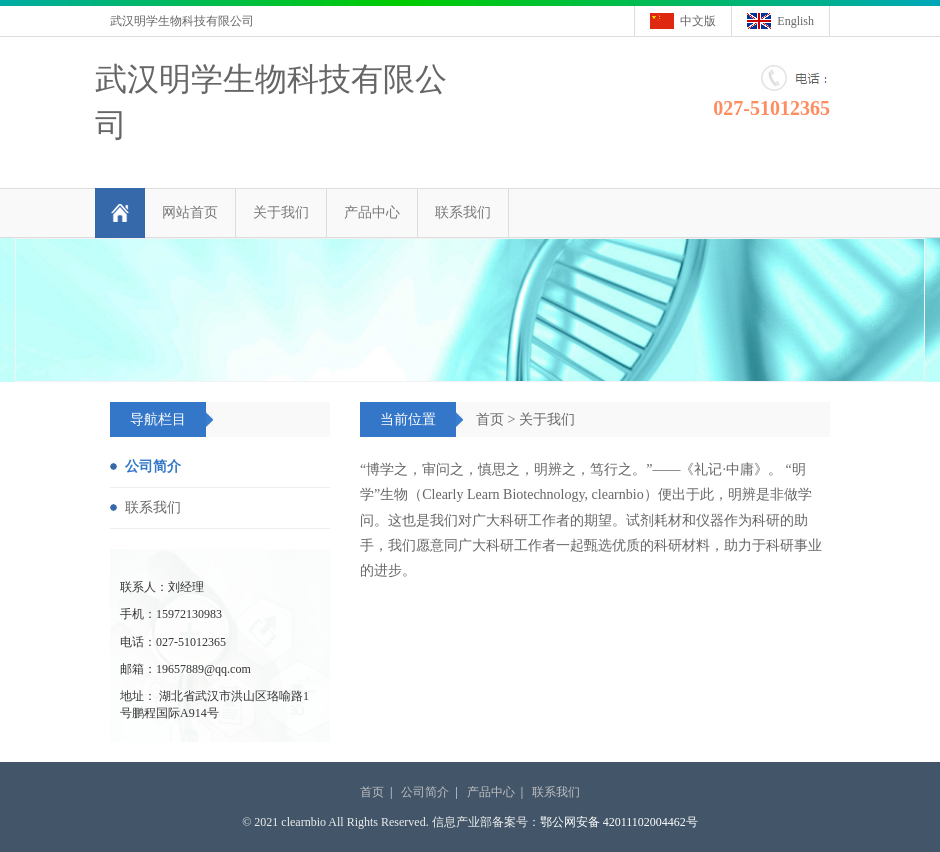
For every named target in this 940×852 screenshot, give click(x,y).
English (795, 21)
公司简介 (153, 466)
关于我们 (281, 212)
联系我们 (463, 212)
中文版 (698, 21)
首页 (490, 419)
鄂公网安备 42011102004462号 (619, 822)
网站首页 (190, 212)
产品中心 (372, 212)
